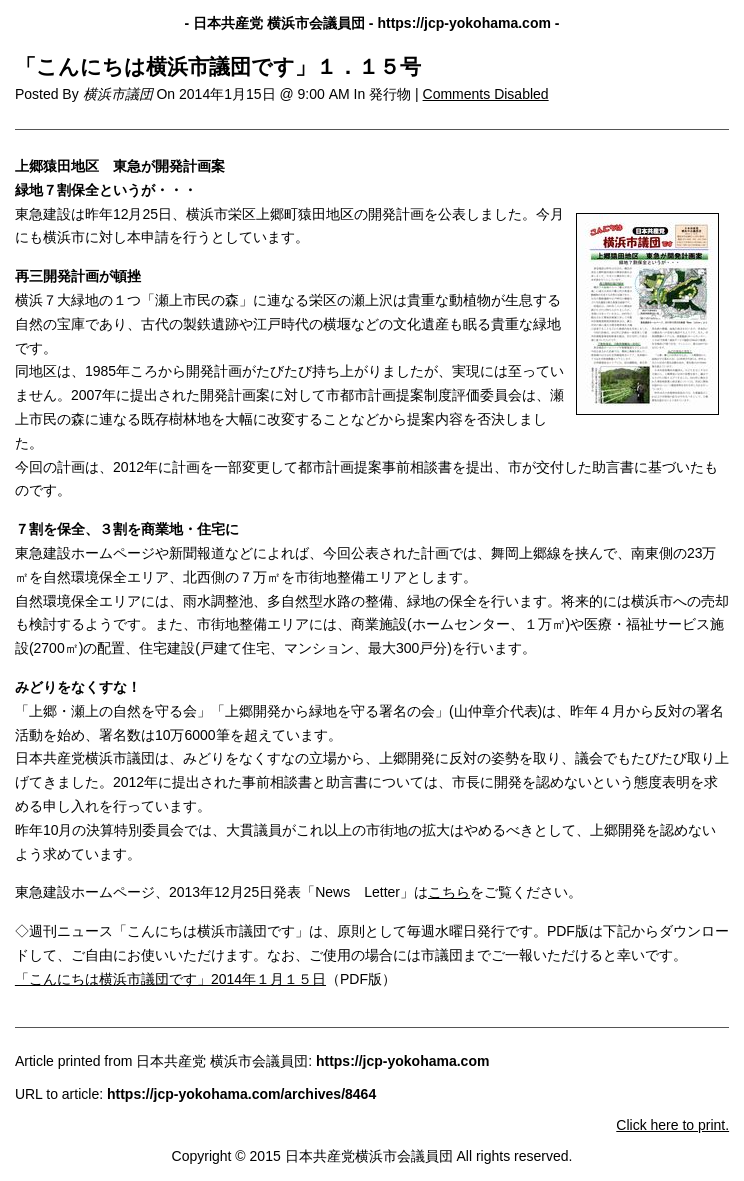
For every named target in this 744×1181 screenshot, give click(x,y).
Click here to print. (672, 1125)
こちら (449, 892)
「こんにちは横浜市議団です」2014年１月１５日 (170, 979)
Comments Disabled (486, 94)
